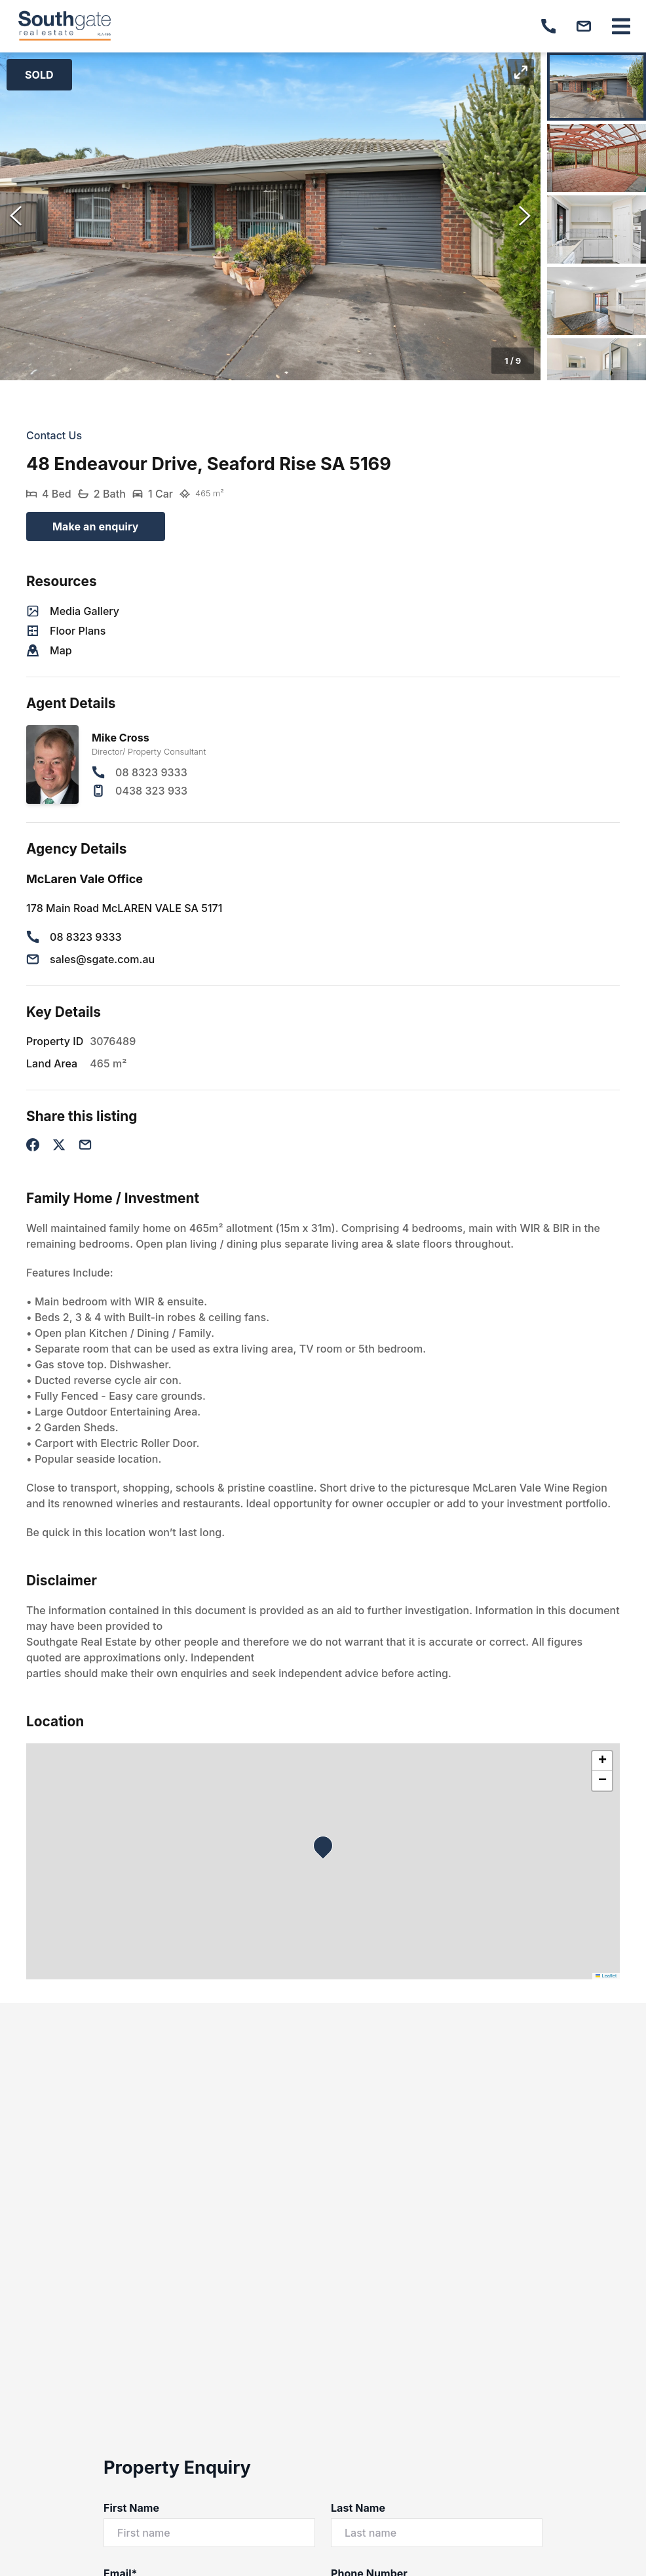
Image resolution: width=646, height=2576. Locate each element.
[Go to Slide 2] (596, 158)
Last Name (358, 2507)
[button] (270, 216)
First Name (131, 2507)
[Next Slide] (525, 216)
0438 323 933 (151, 790)
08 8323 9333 (151, 772)
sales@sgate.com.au (102, 959)
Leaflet (606, 1976)
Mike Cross (120, 737)
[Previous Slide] (15, 216)
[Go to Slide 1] (596, 86)
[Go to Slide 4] (596, 301)
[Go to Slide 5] (596, 372)
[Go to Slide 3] (596, 229)
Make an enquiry (95, 526)
